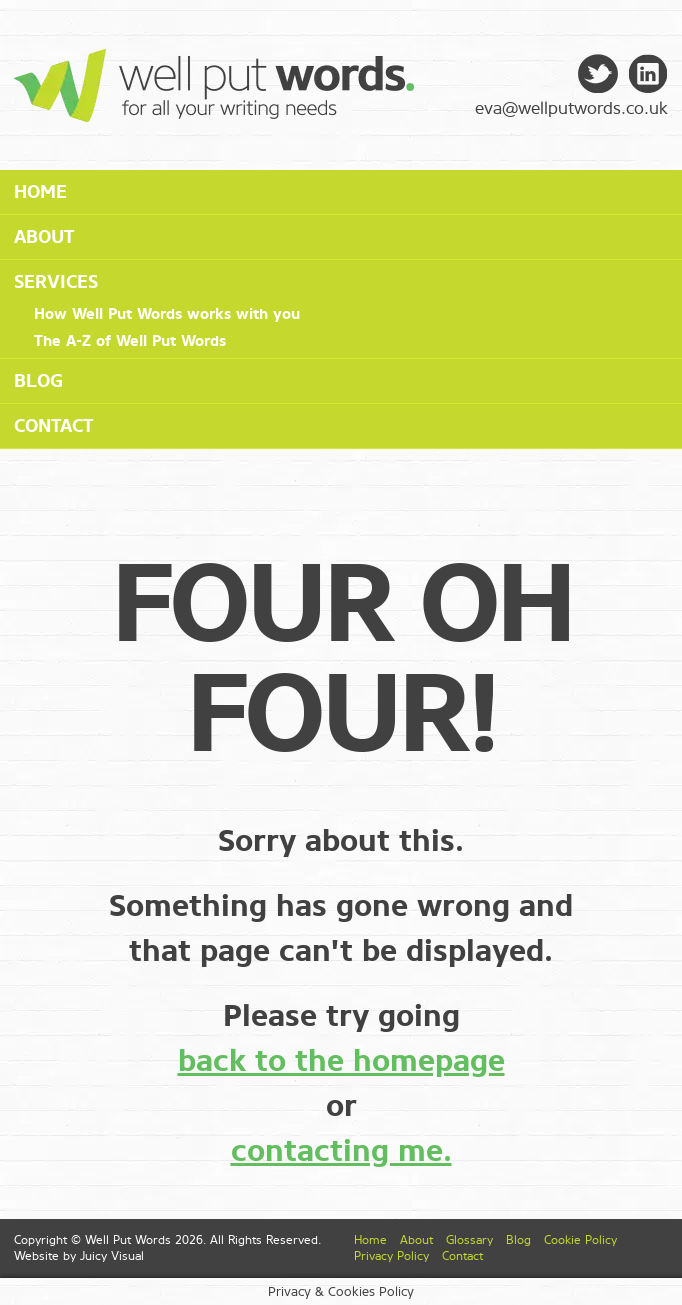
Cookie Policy (580, 1240)
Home (40, 192)
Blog (38, 381)
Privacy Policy (391, 1256)
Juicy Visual (112, 1256)
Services (56, 282)
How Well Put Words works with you (167, 314)
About (44, 237)
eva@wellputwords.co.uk (571, 108)
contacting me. (341, 1151)
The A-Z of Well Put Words (130, 341)
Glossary (469, 1240)
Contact (53, 426)
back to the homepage (341, 1061)
